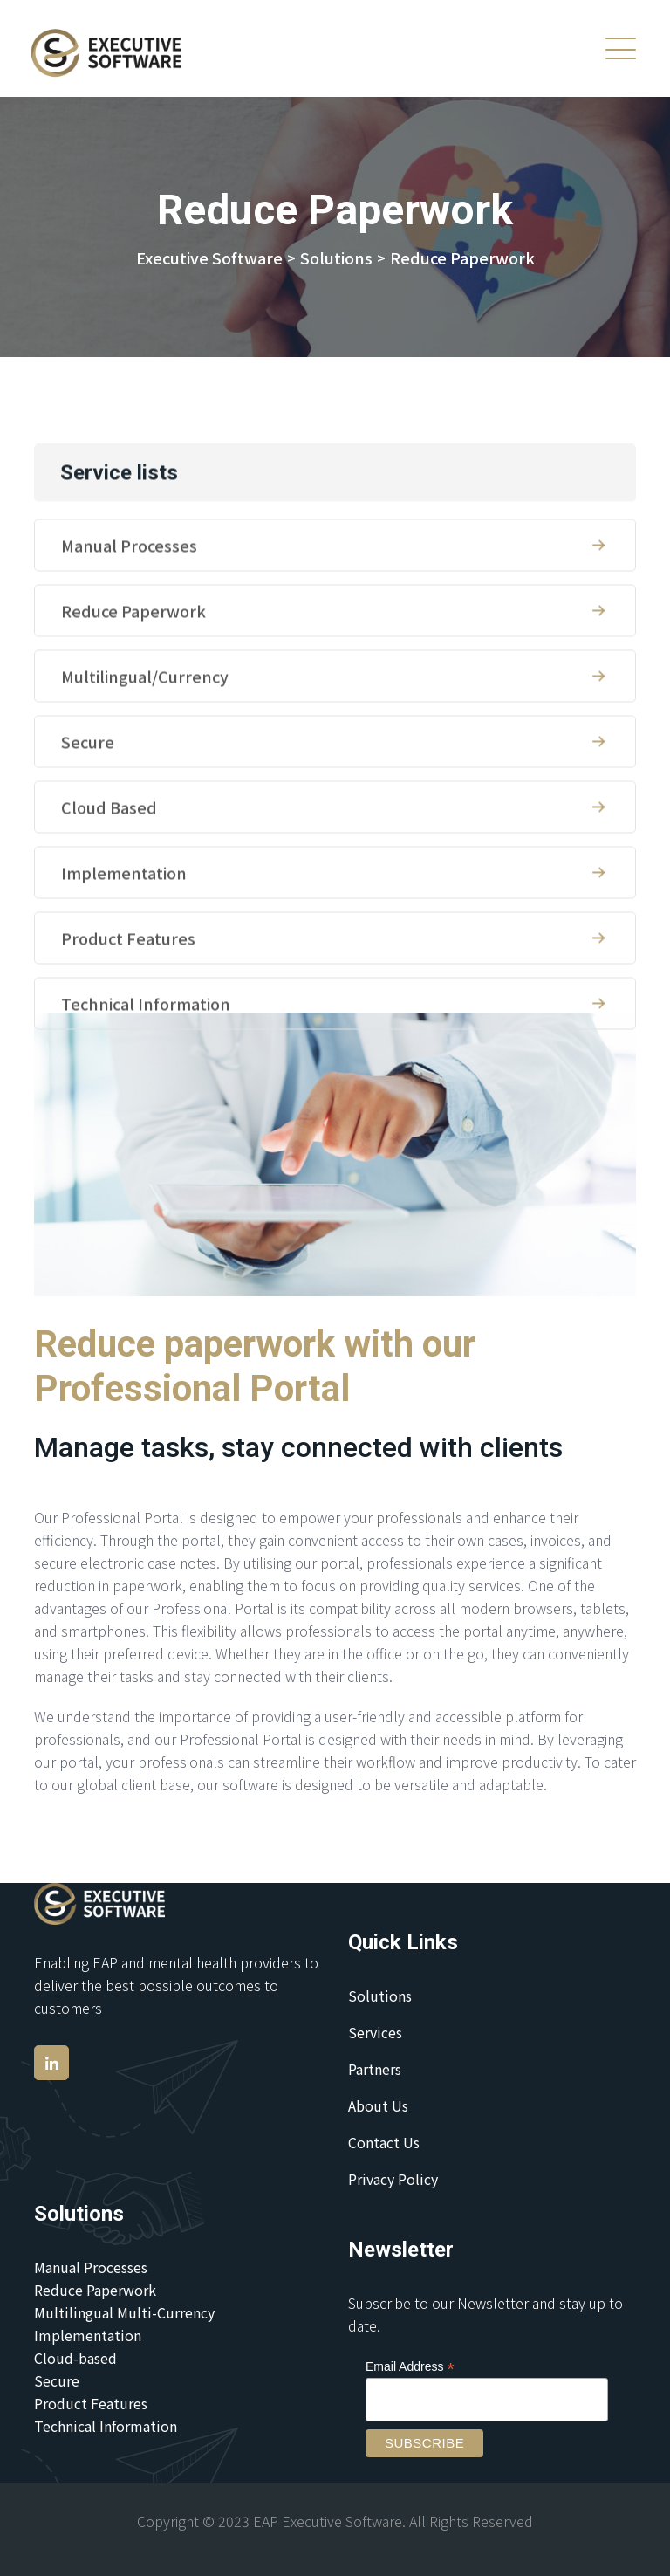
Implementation (335, 937)
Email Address (410, 2367)
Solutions (380, 1995)
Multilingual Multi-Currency (124, 2312)
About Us (378, 2105)
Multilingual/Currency (335, 741)
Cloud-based (75, 2357)
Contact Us (384, 2142)
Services (375, 2032)
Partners (374, 2068)
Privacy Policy (393, 2178)
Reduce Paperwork (335, 675)
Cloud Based (335, 872)
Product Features (335, 1003)
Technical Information (335, 1068)
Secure (335, 806)
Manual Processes (335, 610)
